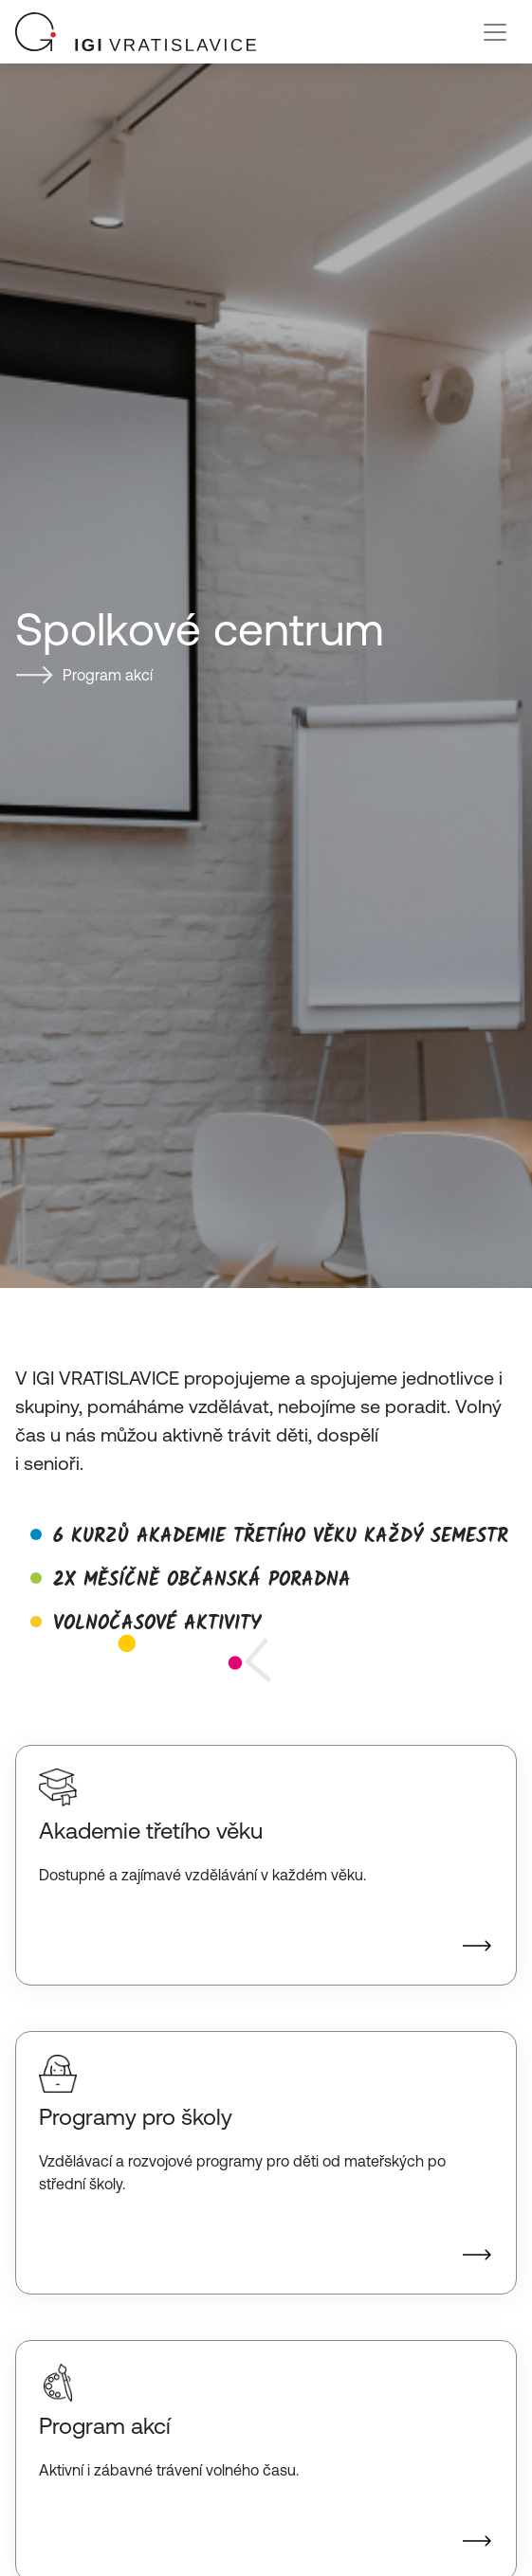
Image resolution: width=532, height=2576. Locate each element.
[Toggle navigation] (495, 32)
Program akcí (108, 674)
